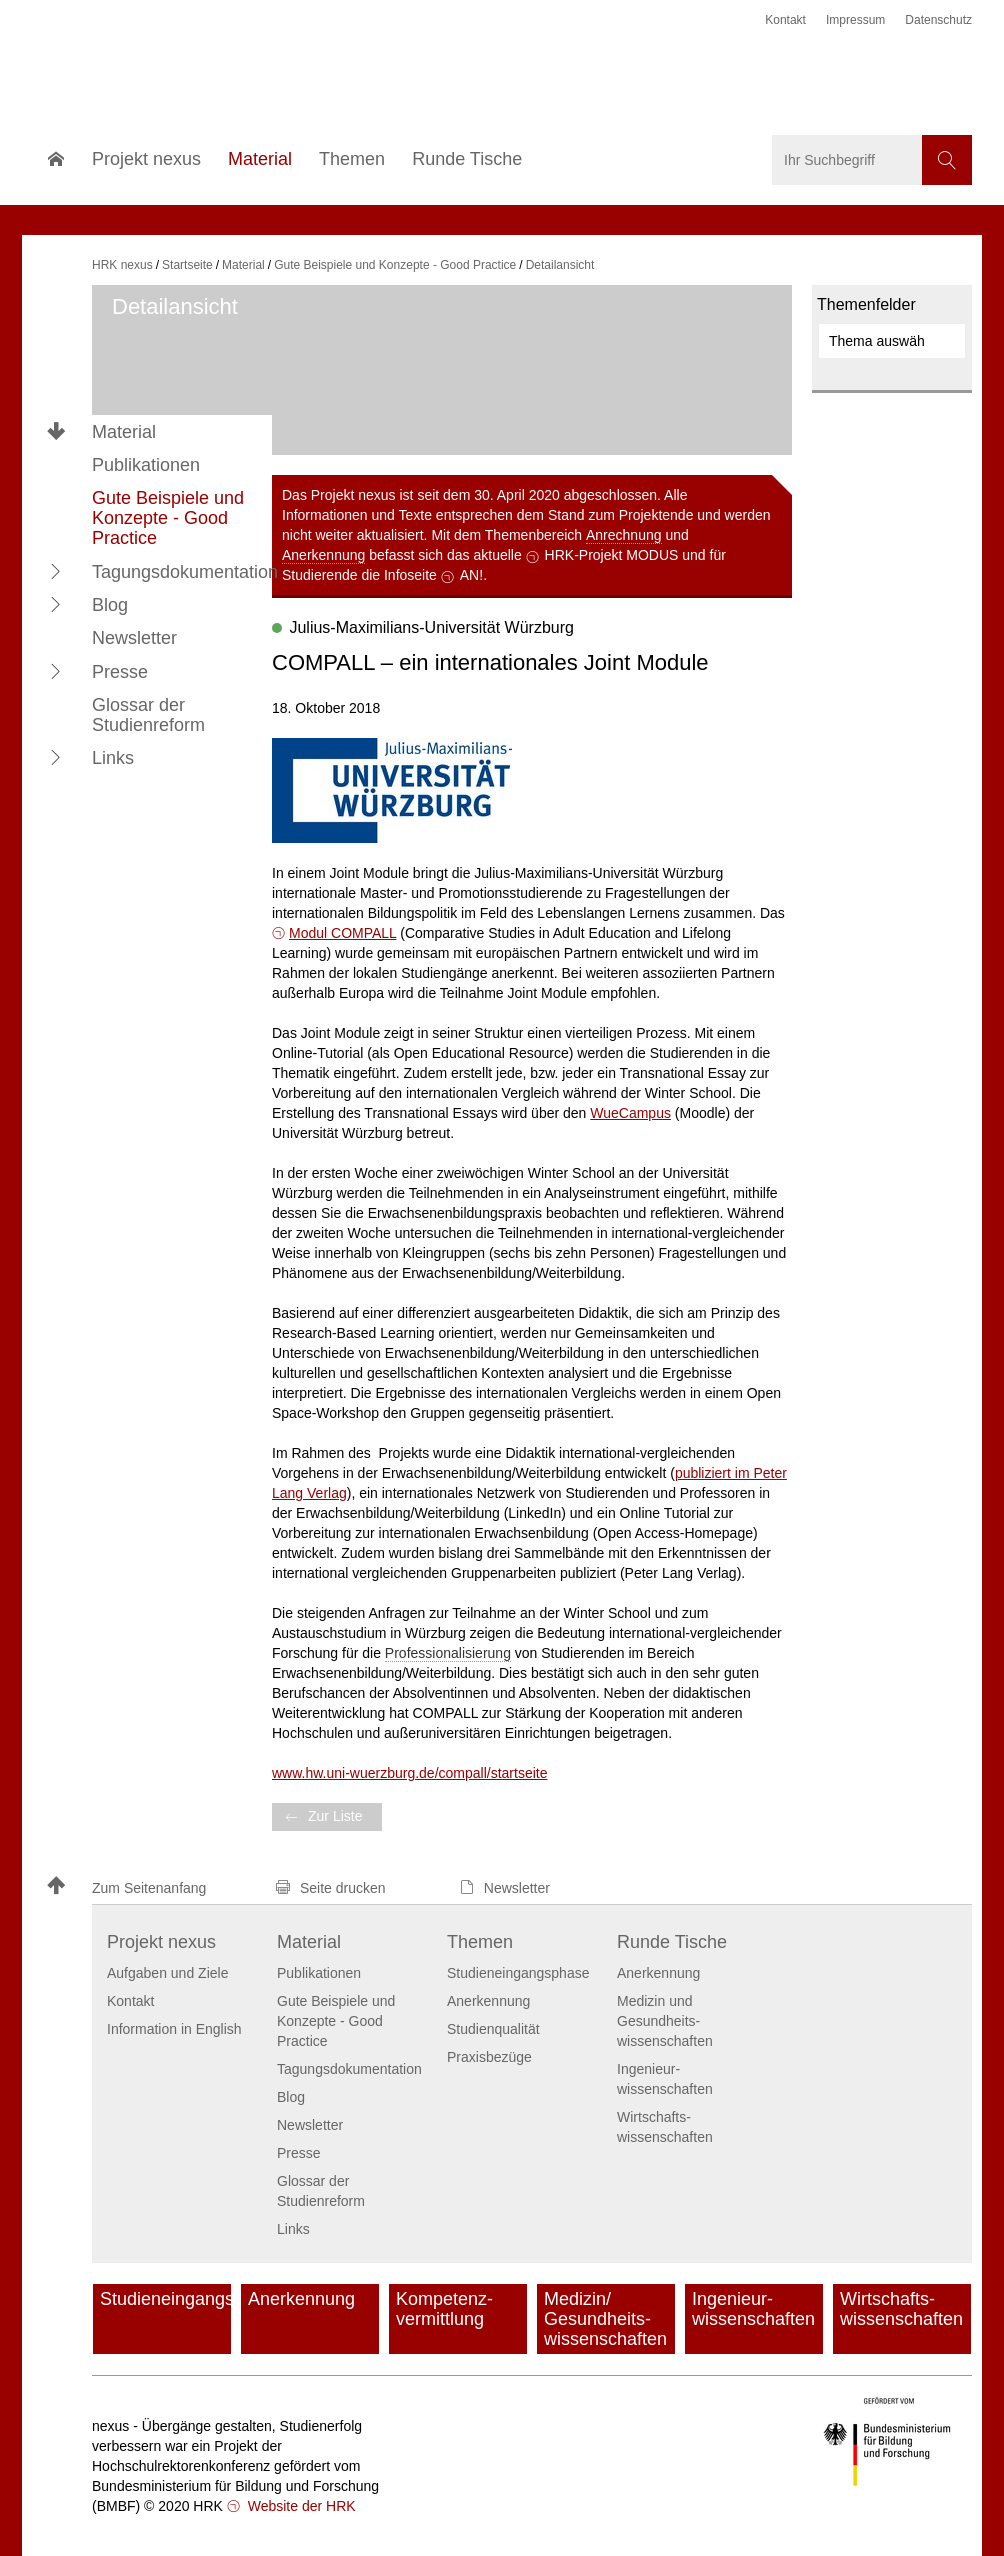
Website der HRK (300, 2506)
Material (124, 432)
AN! (471, 575)
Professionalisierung (448, 1653)
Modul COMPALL (342, 933)
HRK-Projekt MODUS (612, 555)
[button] (56, 571)
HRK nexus (122, 265)
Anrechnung (624, 535)
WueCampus (630, 1113)
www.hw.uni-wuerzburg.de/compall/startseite (409, 1773)
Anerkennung (323, 555)
